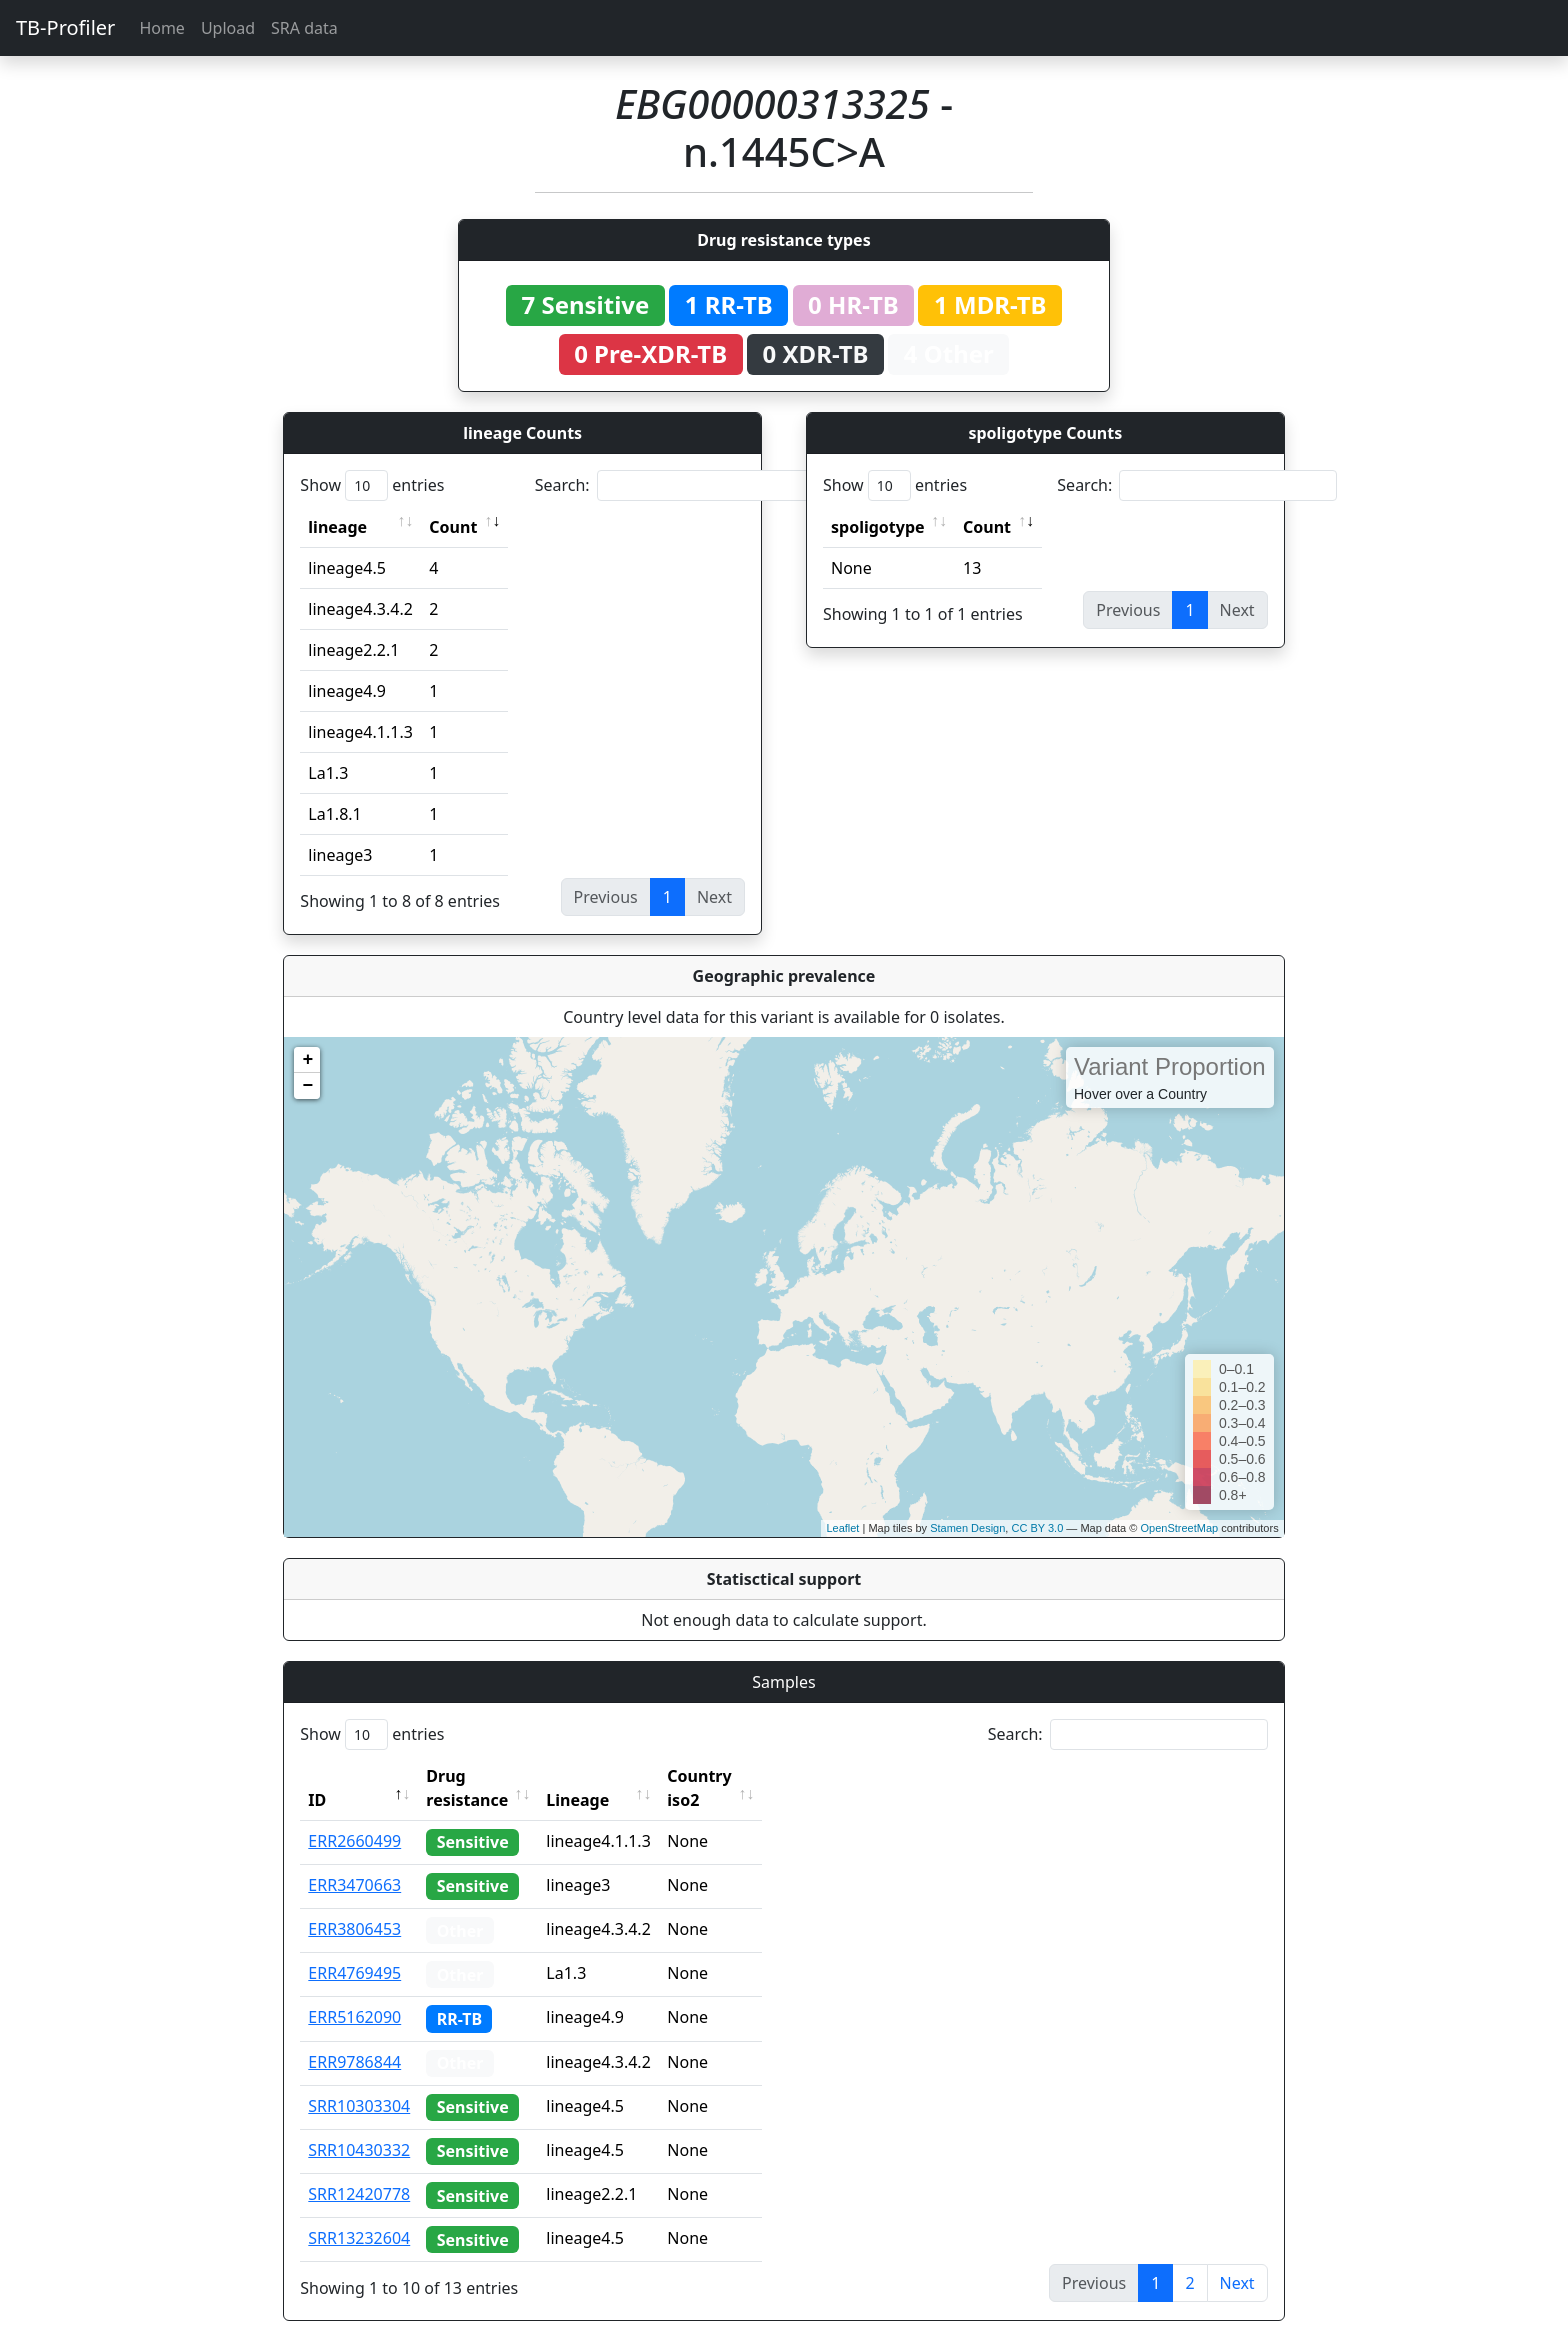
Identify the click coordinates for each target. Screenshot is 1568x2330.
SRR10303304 (359, 2082)
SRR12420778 (359, 2170)
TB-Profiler (65, 27)
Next (1237, 2259)
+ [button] (307, 1060)
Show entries (372, 485)
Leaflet (842, 1528)
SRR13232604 (359, 2214)
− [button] (307, 1086)
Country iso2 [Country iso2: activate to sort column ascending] (761, 1776)
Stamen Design (967, 1528)
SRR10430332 (359, 2126)
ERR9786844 (354, 2038)
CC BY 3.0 (1037, 1528)
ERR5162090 (354, 1993)
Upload (228, 28)
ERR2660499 (354, 1817)
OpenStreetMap (1179, 1528)
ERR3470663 (354, 1861)
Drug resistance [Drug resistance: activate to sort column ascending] (489, 1776)
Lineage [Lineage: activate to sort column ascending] (621, 1776)
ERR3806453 (354, 1905)
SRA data (304, 28)
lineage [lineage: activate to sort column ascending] (337, 527)
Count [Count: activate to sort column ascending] (453, 527)
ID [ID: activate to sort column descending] (317, 1776)
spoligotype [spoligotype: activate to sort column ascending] (878, 527)
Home (162, 28)
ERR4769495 (354, 1949)
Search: (675, 485)
